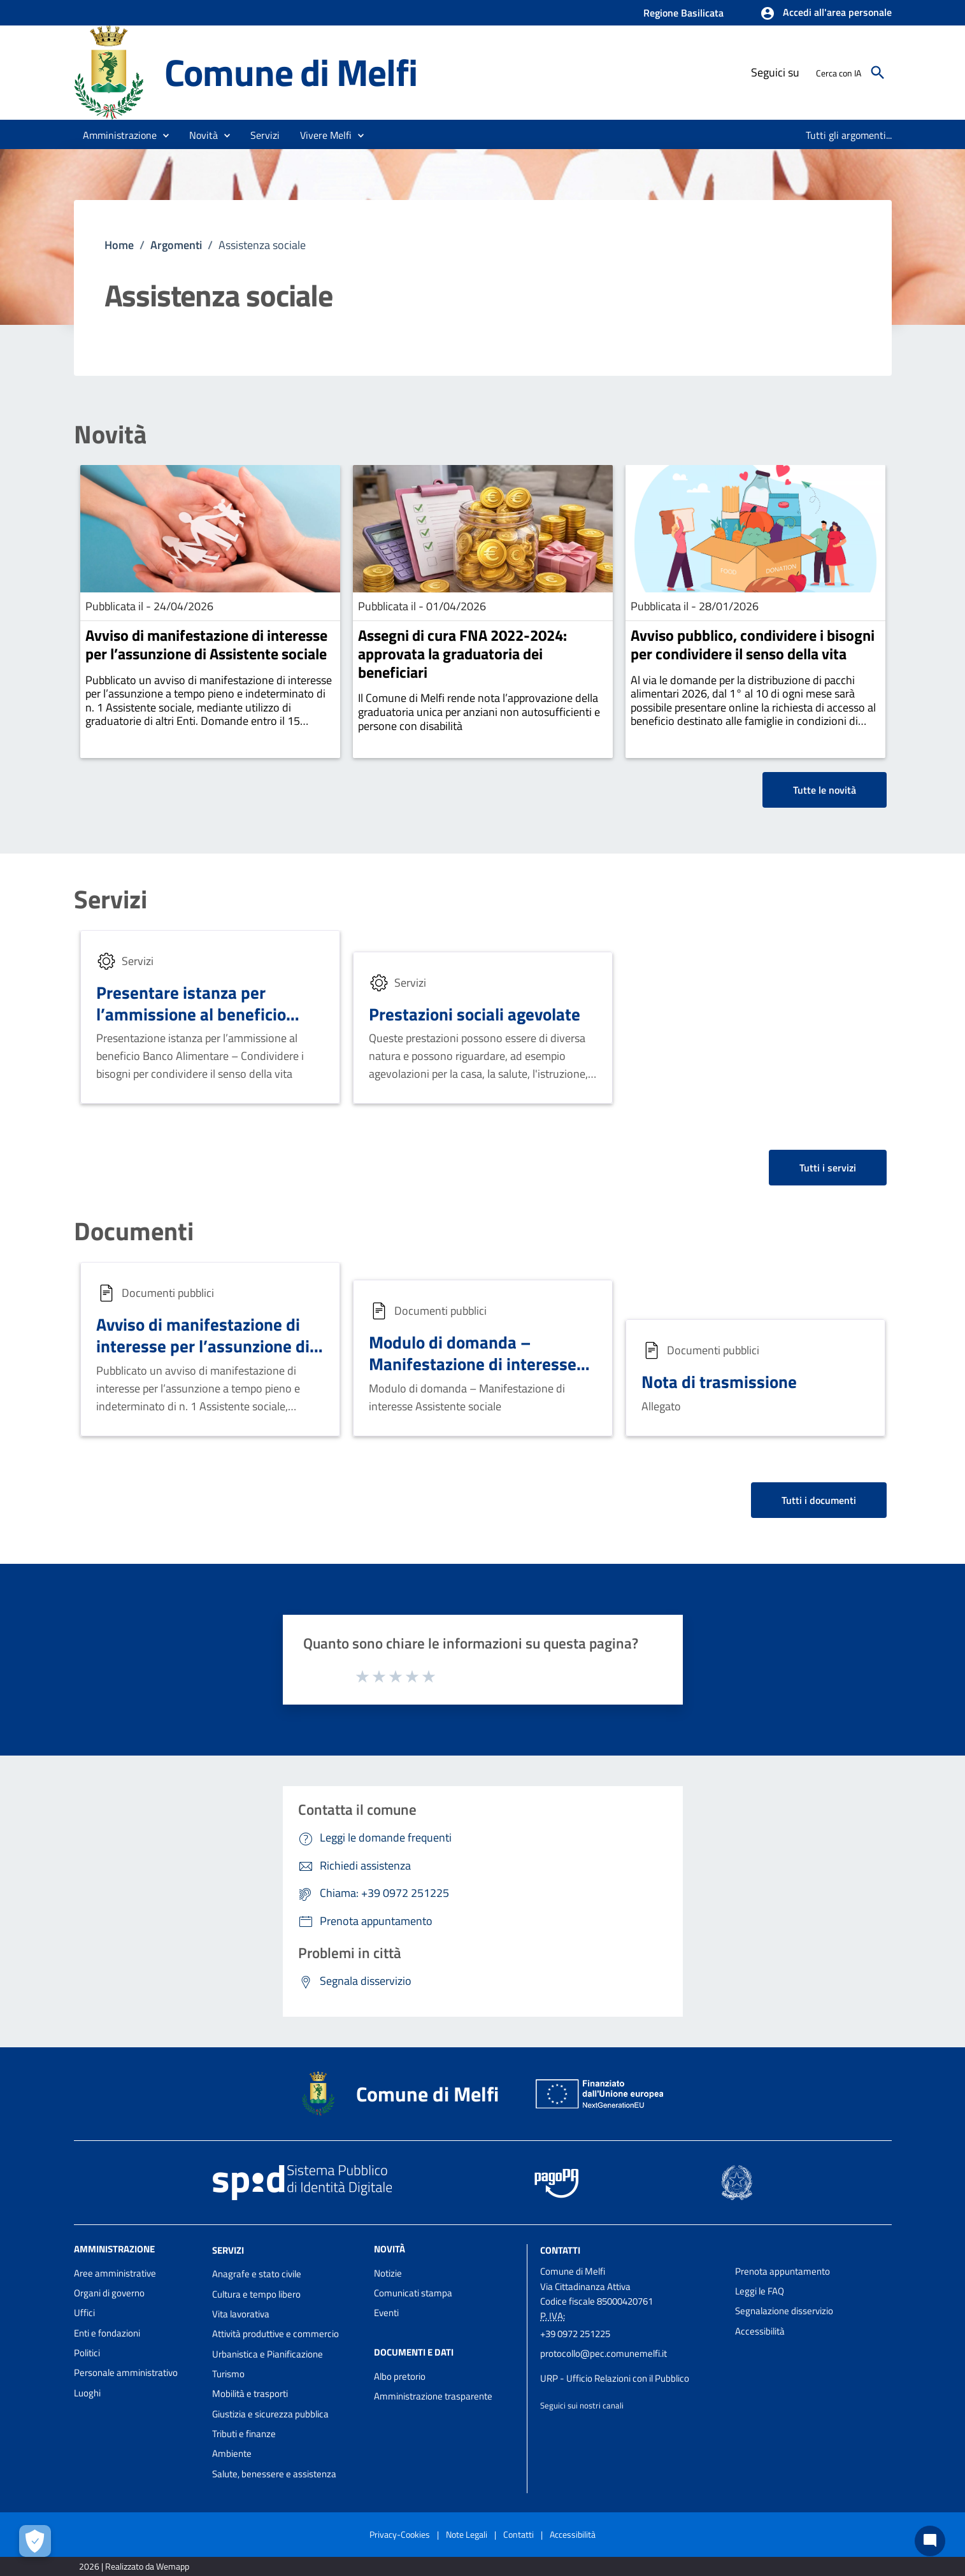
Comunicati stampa (413, 2293)
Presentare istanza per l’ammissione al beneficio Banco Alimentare (191, 1013)
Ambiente (232, 2453)
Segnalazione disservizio (784, 2310)
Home (119, 245)
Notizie (388, 2273)
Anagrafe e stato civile (256, 2273)
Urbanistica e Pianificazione (267, 2354)
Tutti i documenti (819, 1500)
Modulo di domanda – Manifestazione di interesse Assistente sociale (472, 1363)
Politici (87, 2352)
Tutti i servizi (827, 1167)
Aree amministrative (115, 2273)
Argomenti (176, 245)
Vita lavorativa (240, 2314)
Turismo (228, 2373)
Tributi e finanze (244, 2433)
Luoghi (87, 2393)
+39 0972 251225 (575, 2333)
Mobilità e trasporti (250, 2393)
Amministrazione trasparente (433, 2396)
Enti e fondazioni (107, 2333)
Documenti (134, 1231)
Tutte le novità (824, 790)
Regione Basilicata (683, 12)
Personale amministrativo (126, 2372)
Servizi (110, 899)
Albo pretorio (399, 2376)
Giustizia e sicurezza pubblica (270, 2414)
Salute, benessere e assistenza (274, 2473)
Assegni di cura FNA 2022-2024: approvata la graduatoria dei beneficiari (462, 653)
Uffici (84, 2312)
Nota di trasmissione (719, 1381)
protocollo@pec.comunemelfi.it (603, 2353)
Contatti (560, 2249)
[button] (826, 13)
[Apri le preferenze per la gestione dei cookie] (35, 2541)
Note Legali (466, 2534)
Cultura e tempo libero (256, 2294)
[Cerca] (878, 73)
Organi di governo (109, 2293)
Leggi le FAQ (759, 2291)
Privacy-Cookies (399, 2534)
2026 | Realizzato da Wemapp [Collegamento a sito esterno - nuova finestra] (134, 2566)
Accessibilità (760, 2331)
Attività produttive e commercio (275, 2333)
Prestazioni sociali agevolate (474, 1014)
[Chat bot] (930, 2541)
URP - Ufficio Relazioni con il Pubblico (614, 2378)
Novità (110, 434)
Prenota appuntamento (782, 2271)
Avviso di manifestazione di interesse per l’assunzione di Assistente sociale (206, 644)
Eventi (386, 2312)
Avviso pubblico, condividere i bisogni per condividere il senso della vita (753, 644)
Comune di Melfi (290, 72)
